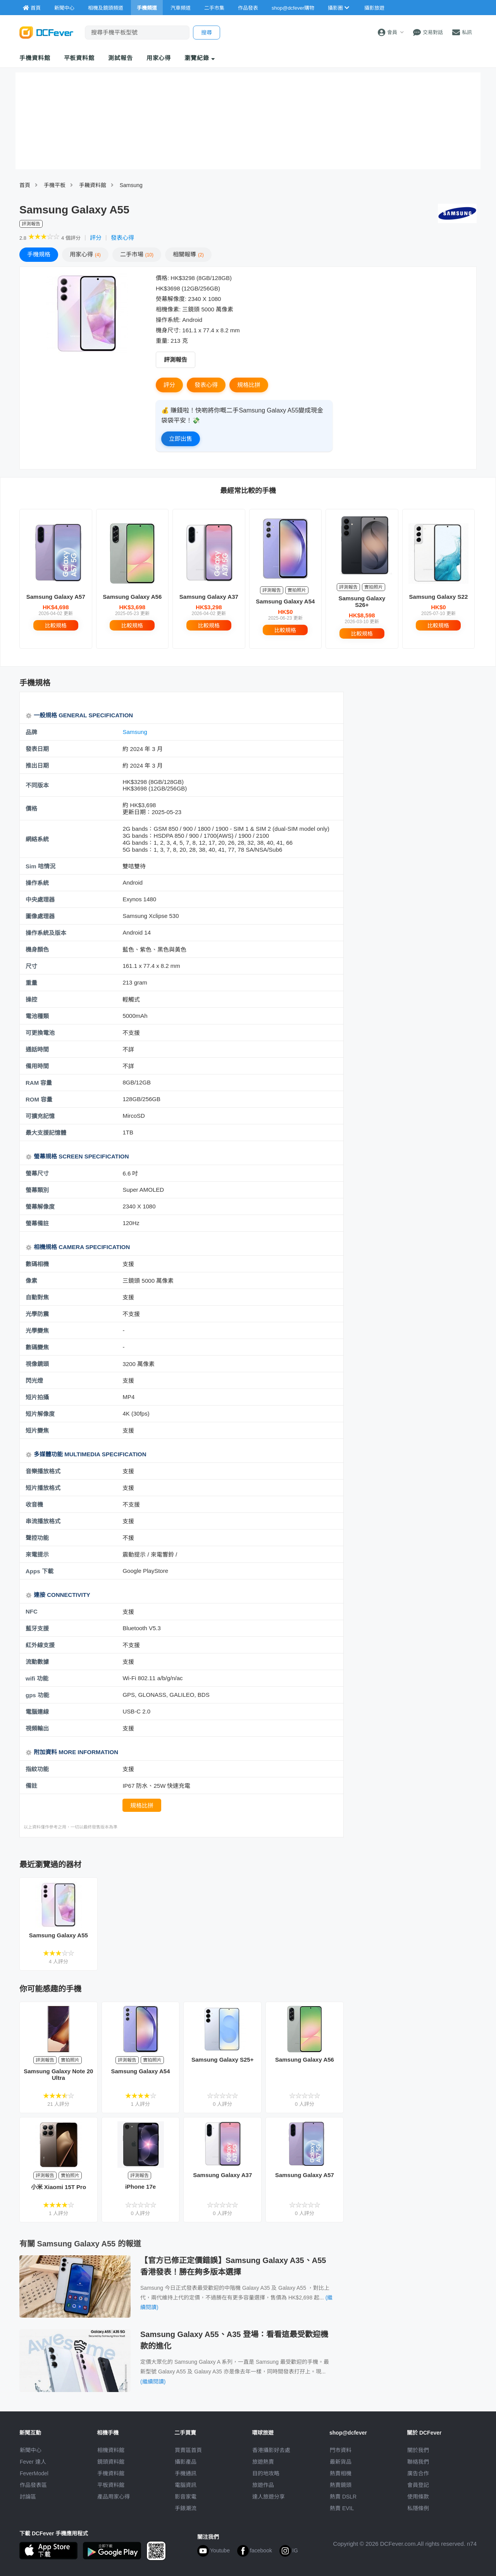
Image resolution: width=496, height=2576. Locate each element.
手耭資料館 (92, 185)
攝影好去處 (271, 2450)
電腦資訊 (185, 2485)
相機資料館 (110, 2450)
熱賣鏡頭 (340, 2485)
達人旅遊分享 (268, 2497)
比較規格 (56, 625)
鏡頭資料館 (110, 2462)
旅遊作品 (263, 2485)
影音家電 (185, 2497)
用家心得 (158, 58)
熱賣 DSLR (343, 2497)
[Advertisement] (414, 747)
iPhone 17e (140, 2186)
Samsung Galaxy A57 (55, 596)
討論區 (28, 2497)
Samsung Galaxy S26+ (361, 601)
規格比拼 (248, 385)
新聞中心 (30, 2450)
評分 (96, 237)
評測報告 (175, 359)
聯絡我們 (418, 2462)
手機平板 (54, 185)
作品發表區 (33, 2485)
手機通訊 (185, 2473)
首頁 (24, 185)
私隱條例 (418, 2508)
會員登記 (418, 2485)
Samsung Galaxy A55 (58, 1935)
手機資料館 (34, 58)
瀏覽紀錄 (199, 58)
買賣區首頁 (188, 2450)
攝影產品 (185, 2462)
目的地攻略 (265, 2473)
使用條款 (418, 2497)
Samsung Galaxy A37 (208, 596)
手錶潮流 (185, 2508)
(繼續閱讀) (152, 2381)
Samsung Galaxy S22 (438, 596)
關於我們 (418, 2450)
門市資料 (340, 2450)
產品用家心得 (113, 2497)
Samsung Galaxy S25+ (222, 2059)
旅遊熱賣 (263, 2462)
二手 (136, 254)
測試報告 (120, 58)
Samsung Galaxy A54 (285, 601)
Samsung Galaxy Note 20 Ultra (58, 2074)
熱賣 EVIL (342, 2508)
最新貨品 (340, 2462)
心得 (85, 254)
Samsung (131, 185)
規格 (38, 254)
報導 (188, 254)
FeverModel (34, 2473)
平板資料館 (79, 58)
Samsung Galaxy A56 (132, 596)
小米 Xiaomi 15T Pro (58, 2187)
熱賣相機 (340, 2473)
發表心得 (122, 237)
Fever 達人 (33, 2462)
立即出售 (180, 438)
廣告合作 (418, 2473)
